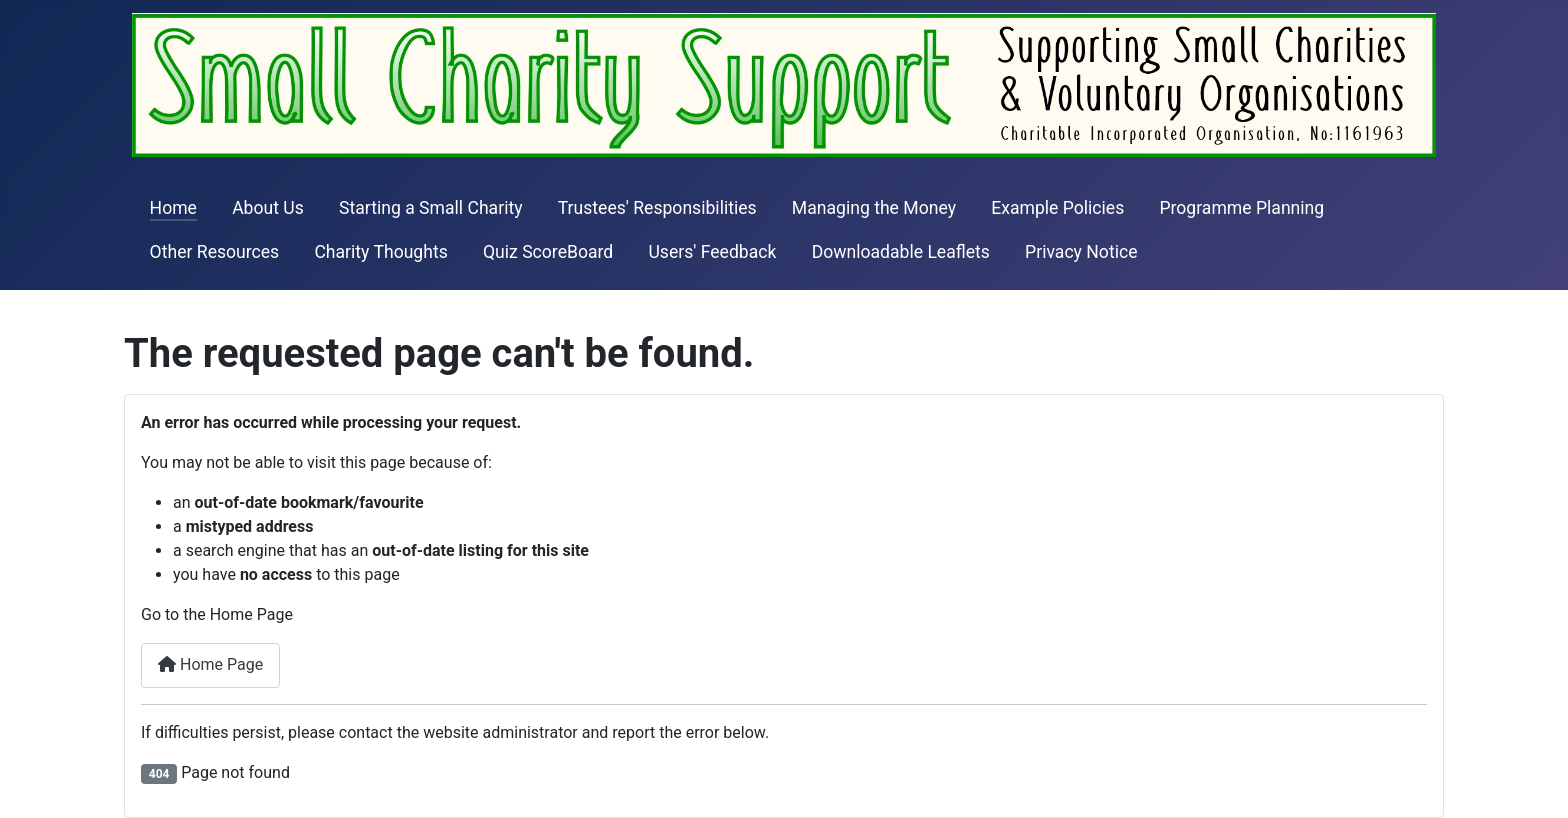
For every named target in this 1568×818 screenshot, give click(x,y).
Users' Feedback (712, 252)
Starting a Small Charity (431, 208)
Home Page (210, 664)
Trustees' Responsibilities (657, 208)
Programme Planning (1241, 208)
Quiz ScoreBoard (548, 252)
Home (173, 208)
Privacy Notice (1081, 252)
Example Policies (1057, 208)
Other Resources (215, 252)
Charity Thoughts (380, 252)
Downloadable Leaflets (901, 252)
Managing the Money (874, 208)
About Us (268, 208)
